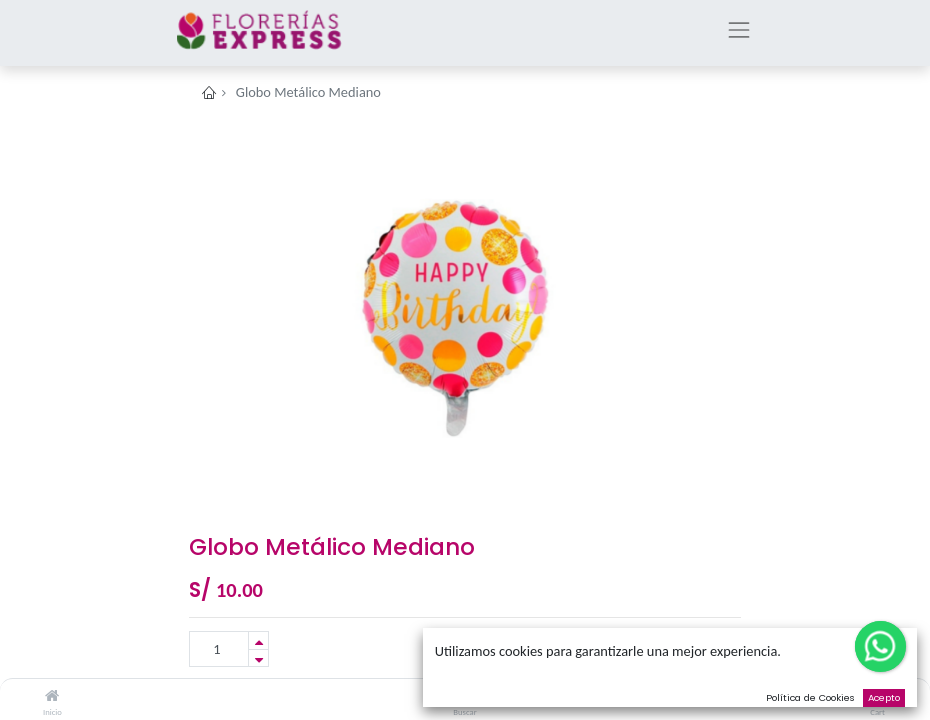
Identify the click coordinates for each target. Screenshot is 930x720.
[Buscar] (465, 696)
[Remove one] (258, 658)
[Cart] (877, 696)
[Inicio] (52, 696)
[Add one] (258, 640)
